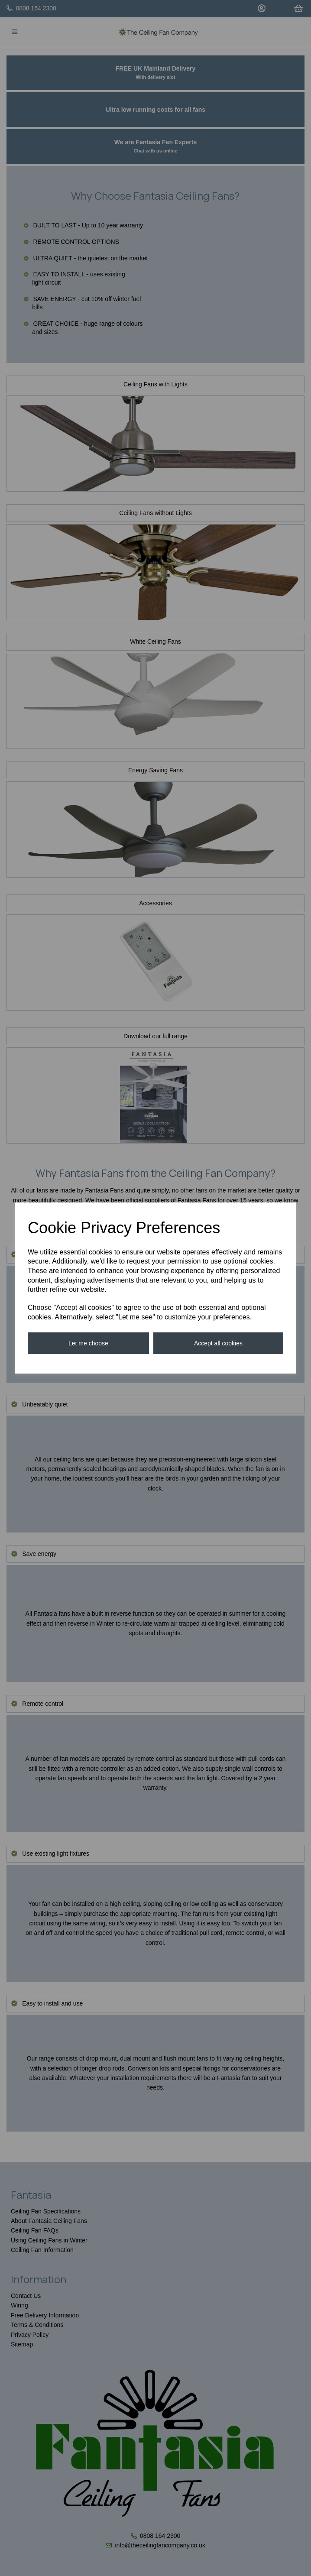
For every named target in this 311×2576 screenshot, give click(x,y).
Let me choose (88, 1343)
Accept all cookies (218, 1343)
